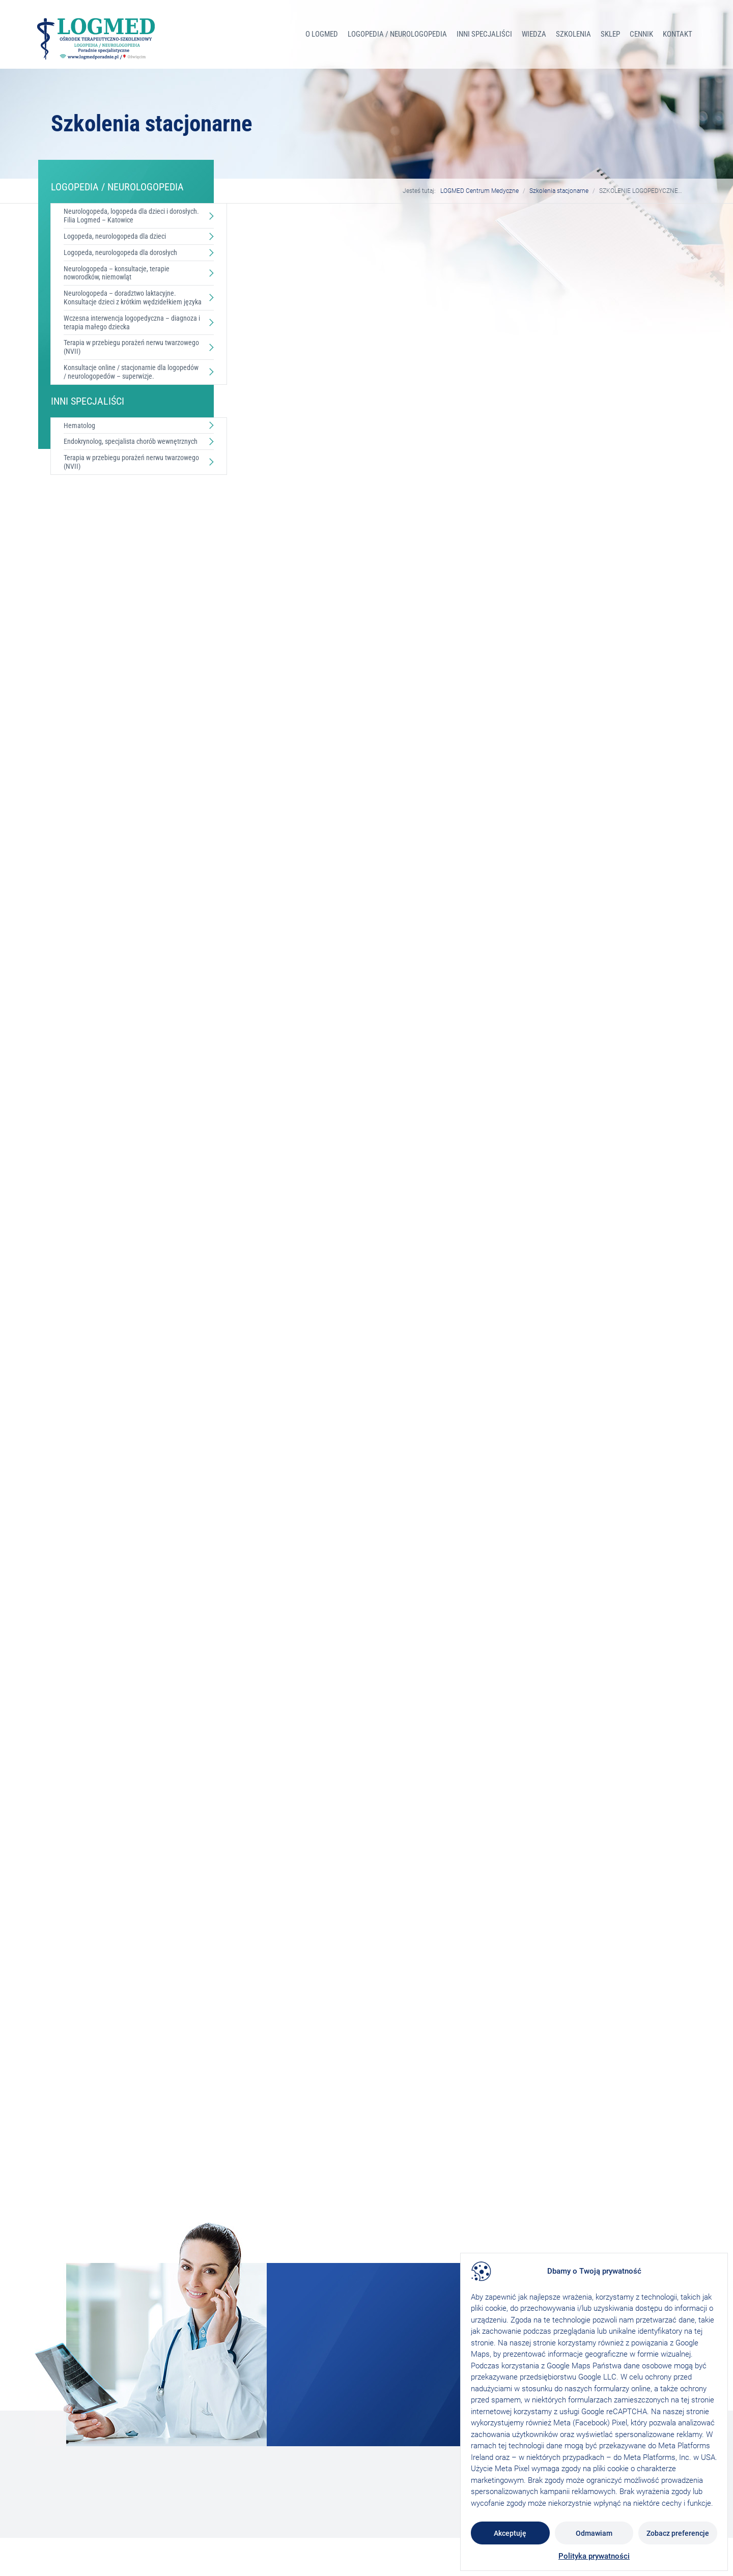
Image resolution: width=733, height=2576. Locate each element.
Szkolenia (573, 34)
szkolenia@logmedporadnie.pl (327, 813)
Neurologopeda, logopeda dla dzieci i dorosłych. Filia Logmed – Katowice (131, 215)
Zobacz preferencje (677, 2533)
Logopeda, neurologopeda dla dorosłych (120, 252)
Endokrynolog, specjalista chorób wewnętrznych (131, 441)
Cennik (641, 34)
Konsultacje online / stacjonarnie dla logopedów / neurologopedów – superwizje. (131, 371)
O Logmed (321, 34)
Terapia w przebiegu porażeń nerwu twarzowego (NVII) (131, 346)
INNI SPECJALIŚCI (484, 34)
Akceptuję (510, 2533)
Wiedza (534, 34)
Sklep (610, 34)
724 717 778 (313, 873)
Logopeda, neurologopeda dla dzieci (115, 236)
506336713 (311, 899)
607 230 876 (313, 860)
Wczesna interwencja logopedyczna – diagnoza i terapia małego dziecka (132, 322)
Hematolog (79, 425)
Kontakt (677, 34)
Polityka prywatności (594, 2556)
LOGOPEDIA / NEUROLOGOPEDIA (397, 34)
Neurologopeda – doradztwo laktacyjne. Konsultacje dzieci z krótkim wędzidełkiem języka (133, 297)
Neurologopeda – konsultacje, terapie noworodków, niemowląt (117, 273)
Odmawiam (594, 2533)
